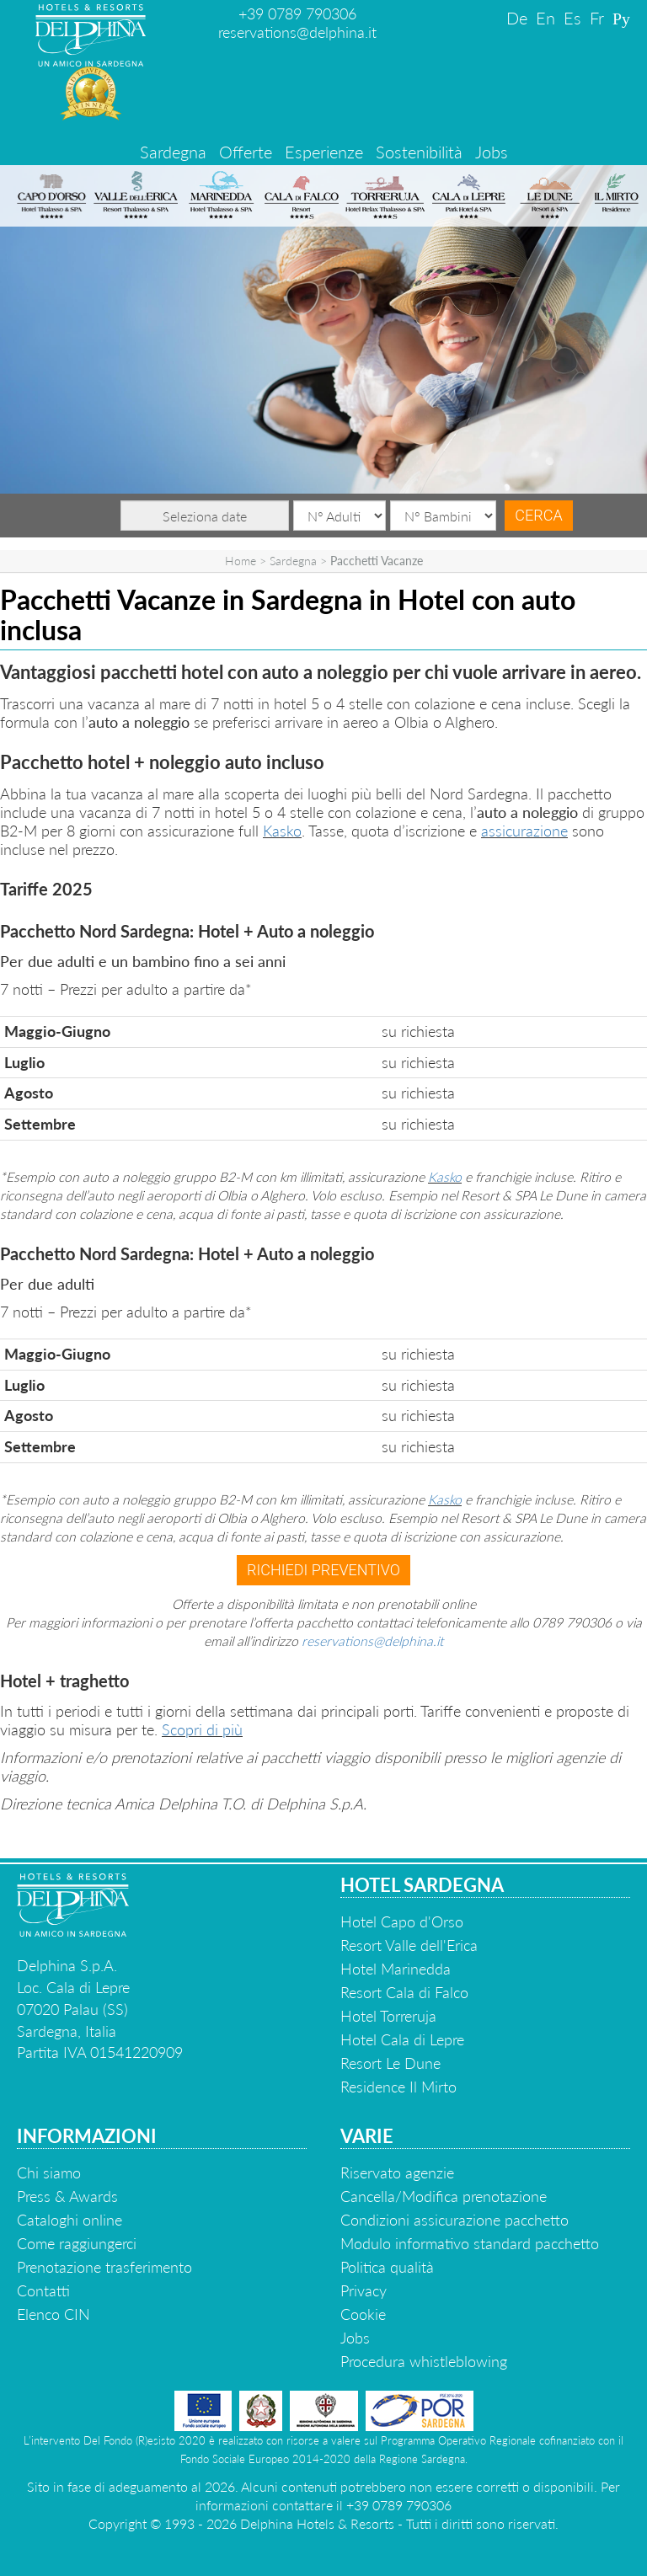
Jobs (491, 152)
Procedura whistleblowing (423, 2361)
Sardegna (173, 152)
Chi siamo (49, 2172)
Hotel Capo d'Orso (401, 1921)
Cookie (363, 2314)
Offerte (245, 152)
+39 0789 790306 (297, 13)
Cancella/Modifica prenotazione (443, 2196)
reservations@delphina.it (297, 32)
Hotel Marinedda (395, 1968)
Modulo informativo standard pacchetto (469, 2243)
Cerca (538, 515)
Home (240, 560)
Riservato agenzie (397, 2172)
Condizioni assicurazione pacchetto (454, 2219)
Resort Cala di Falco (404, 1992)
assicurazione (524, 830)
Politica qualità (387, 2267)
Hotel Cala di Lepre (402, 2039)
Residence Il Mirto (398, 2086)
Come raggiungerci (76, 2243)
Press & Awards (67, 2196)
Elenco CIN (53, 2314)
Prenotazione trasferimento (104, 2267)
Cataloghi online (69, 2219)
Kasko (282, 830)
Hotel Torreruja (388, 2016)
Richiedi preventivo (323, 1570)
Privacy (363, 2290)
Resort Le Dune (390, 2063)
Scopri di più (202, 1729)
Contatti (43, 2290)
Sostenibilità (419, 152)
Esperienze (324, 152)
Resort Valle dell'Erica (409, 1945)
